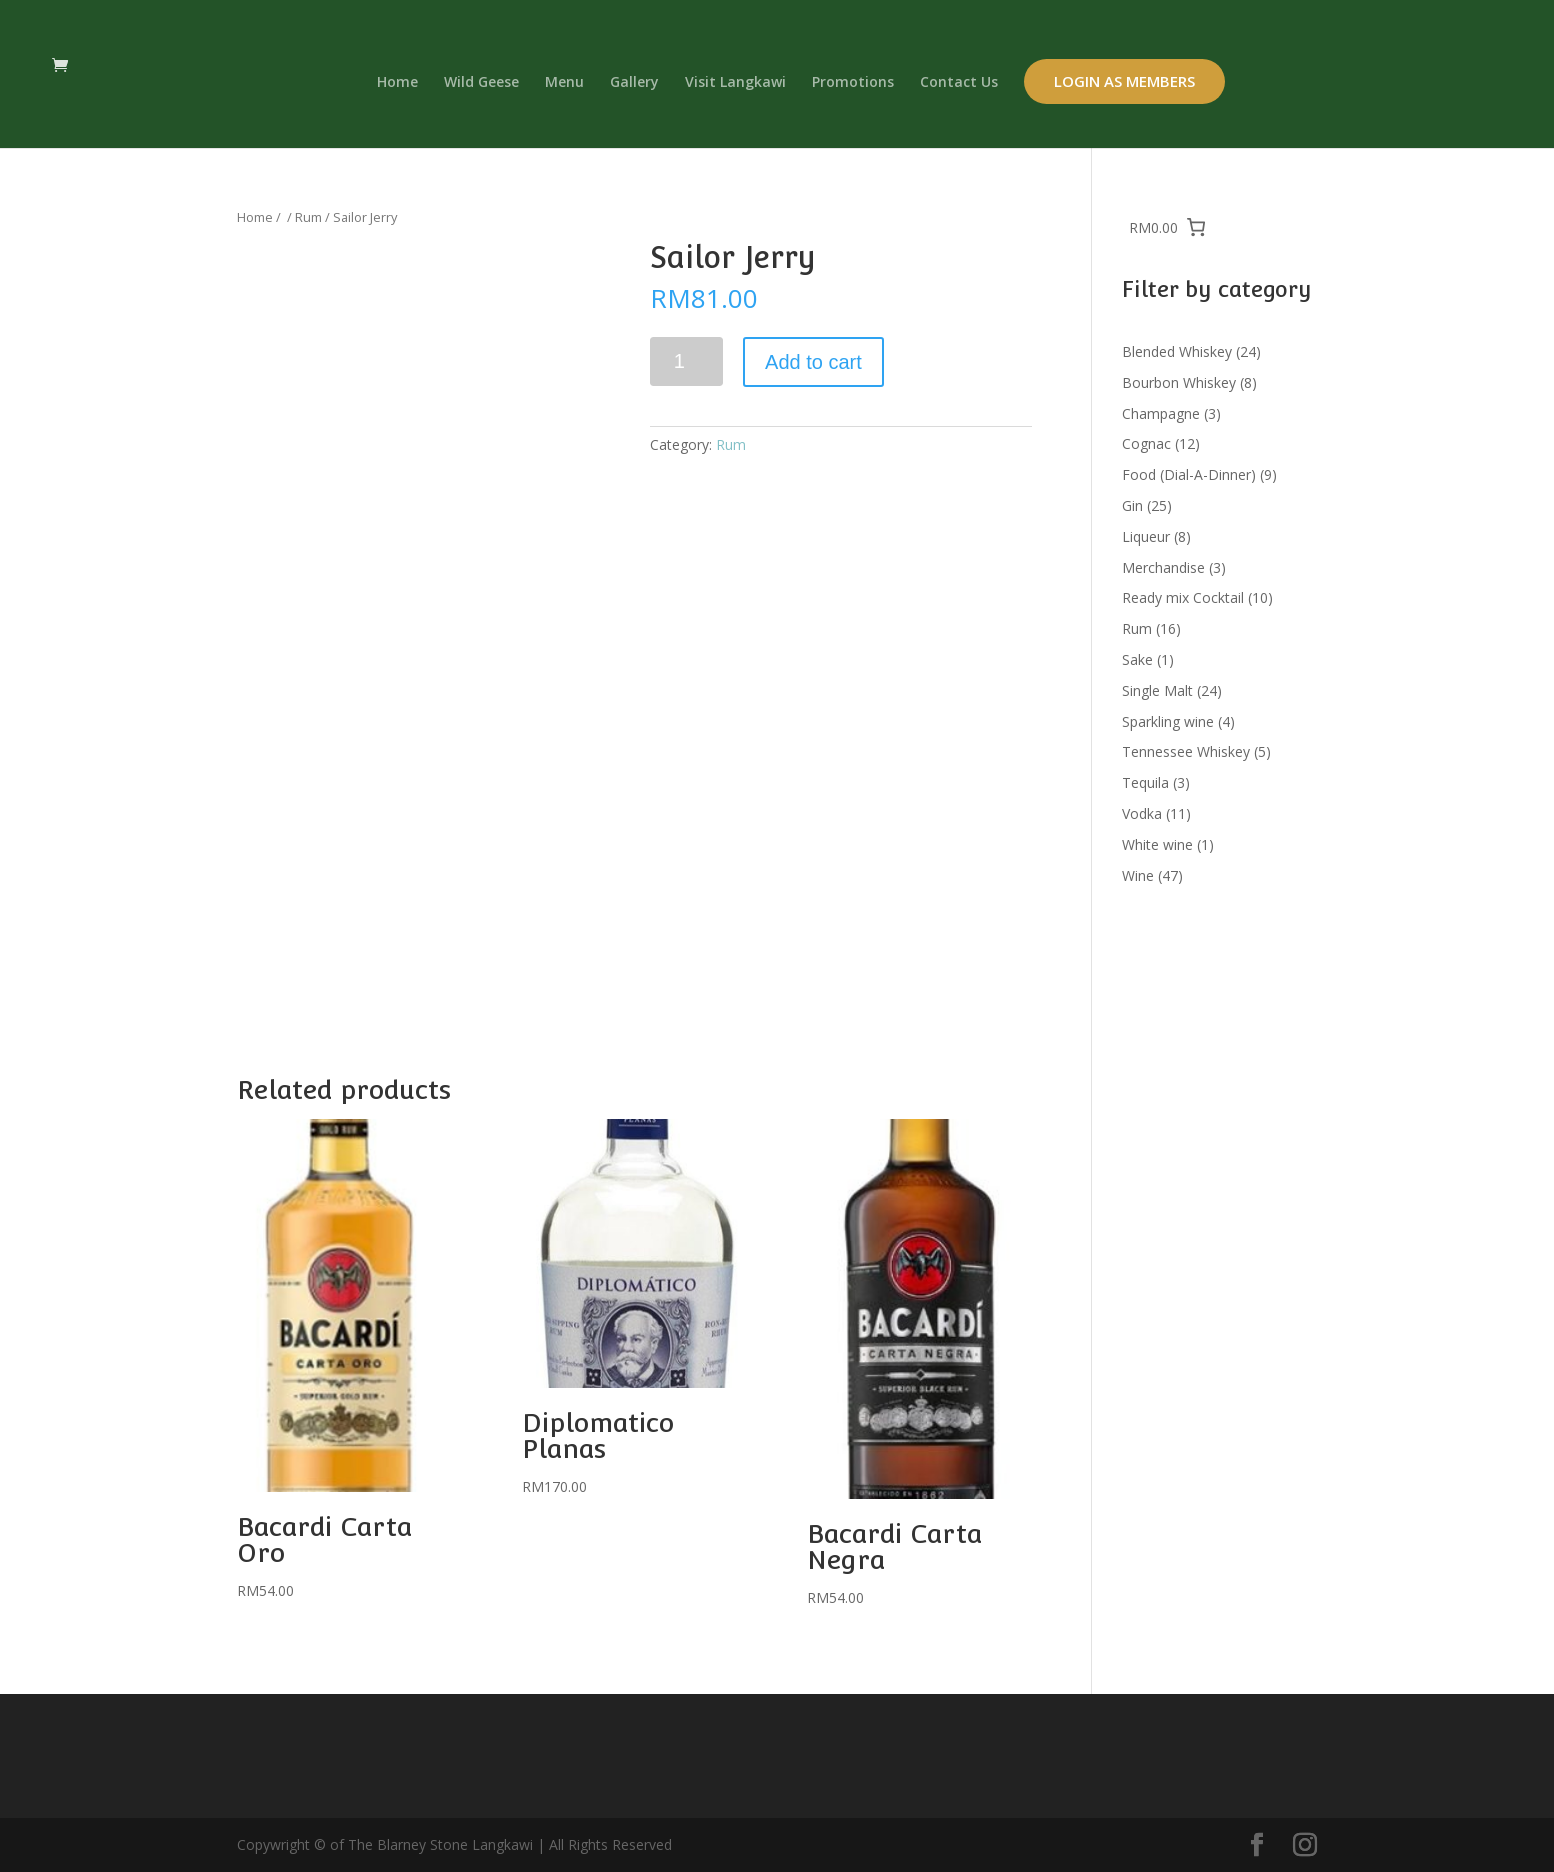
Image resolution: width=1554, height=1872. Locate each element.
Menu (564, 83)
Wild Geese (481, 83)
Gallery (634, 83)
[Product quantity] (686, 361)
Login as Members (1124, 81)
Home (397, 83)
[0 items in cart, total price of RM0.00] (1168, 227)
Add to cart (813, 362)
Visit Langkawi (735, 83)
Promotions (853, 83)
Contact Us (959, 83)
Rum (308, 217)
